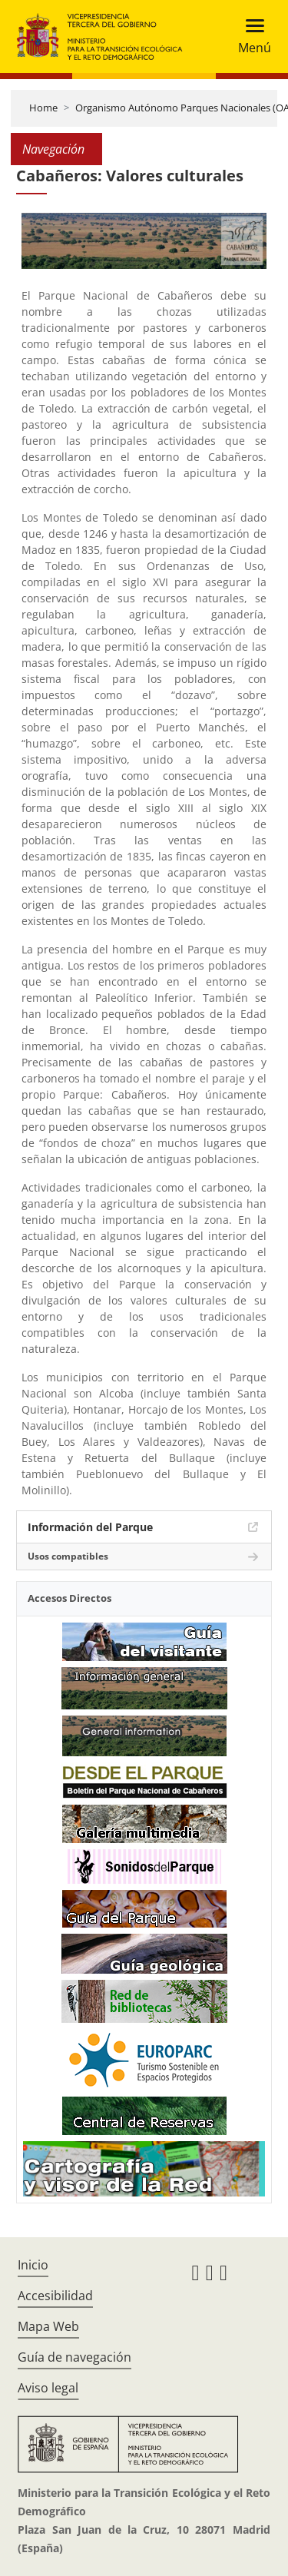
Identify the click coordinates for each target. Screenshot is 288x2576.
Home (43, 107)
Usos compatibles (68, 1556)
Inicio (33, 2264)
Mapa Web (48, 2326)
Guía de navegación (74, 2357)
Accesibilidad (55, 2295)
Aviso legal (48, 2387)
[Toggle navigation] (250, 36)
